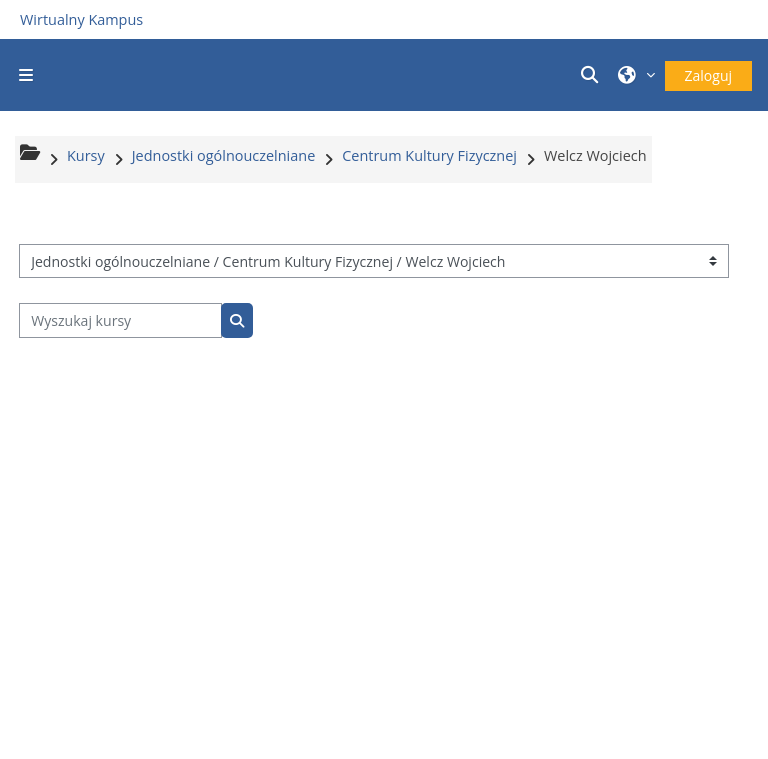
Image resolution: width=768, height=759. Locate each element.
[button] (592, 75)
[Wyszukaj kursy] (120, 320)
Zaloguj (708, 75)
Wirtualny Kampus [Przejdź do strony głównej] (81, 19)
